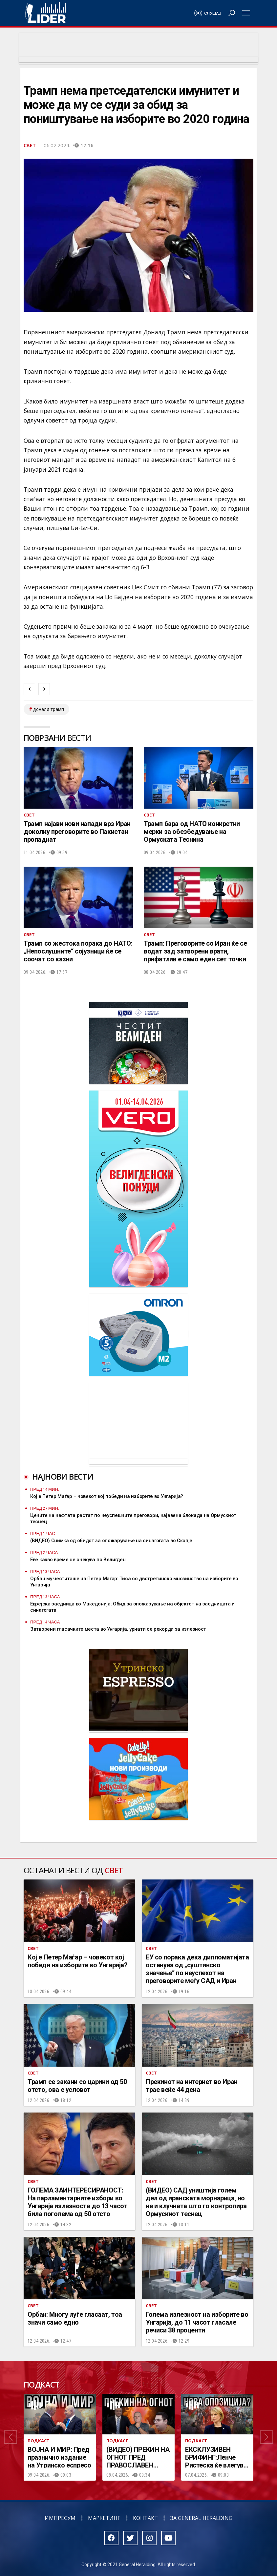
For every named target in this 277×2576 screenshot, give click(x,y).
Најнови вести (62, 1476)
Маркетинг (104, 2518)
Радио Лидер (45, 13)
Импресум (60, 2518)
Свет (30, 145)
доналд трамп (48, 709)
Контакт (145, 2518)
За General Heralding (201, 2518)
